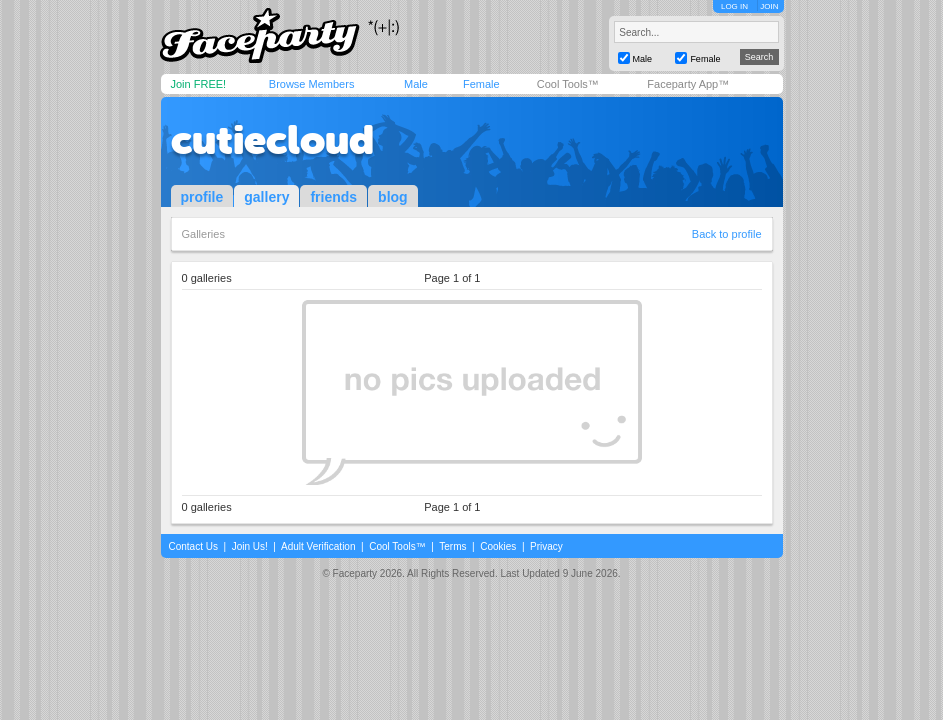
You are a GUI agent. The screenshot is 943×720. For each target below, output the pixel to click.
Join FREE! (199, 84)
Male (416, 84)
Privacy (546, 546)
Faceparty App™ (688, 84)
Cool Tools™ (568, 84)
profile (202, 197)
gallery (266, 197)
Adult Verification (318, 546)
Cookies (498, 546)
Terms (452, 546)
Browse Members (312, 84)
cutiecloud (272, 140)
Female (481, 84)
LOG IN (734, 6)
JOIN (769, 6)
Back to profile (727, 234)
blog (393, 197)
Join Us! (250, 546)
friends (333, 197)
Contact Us (193, 546)
